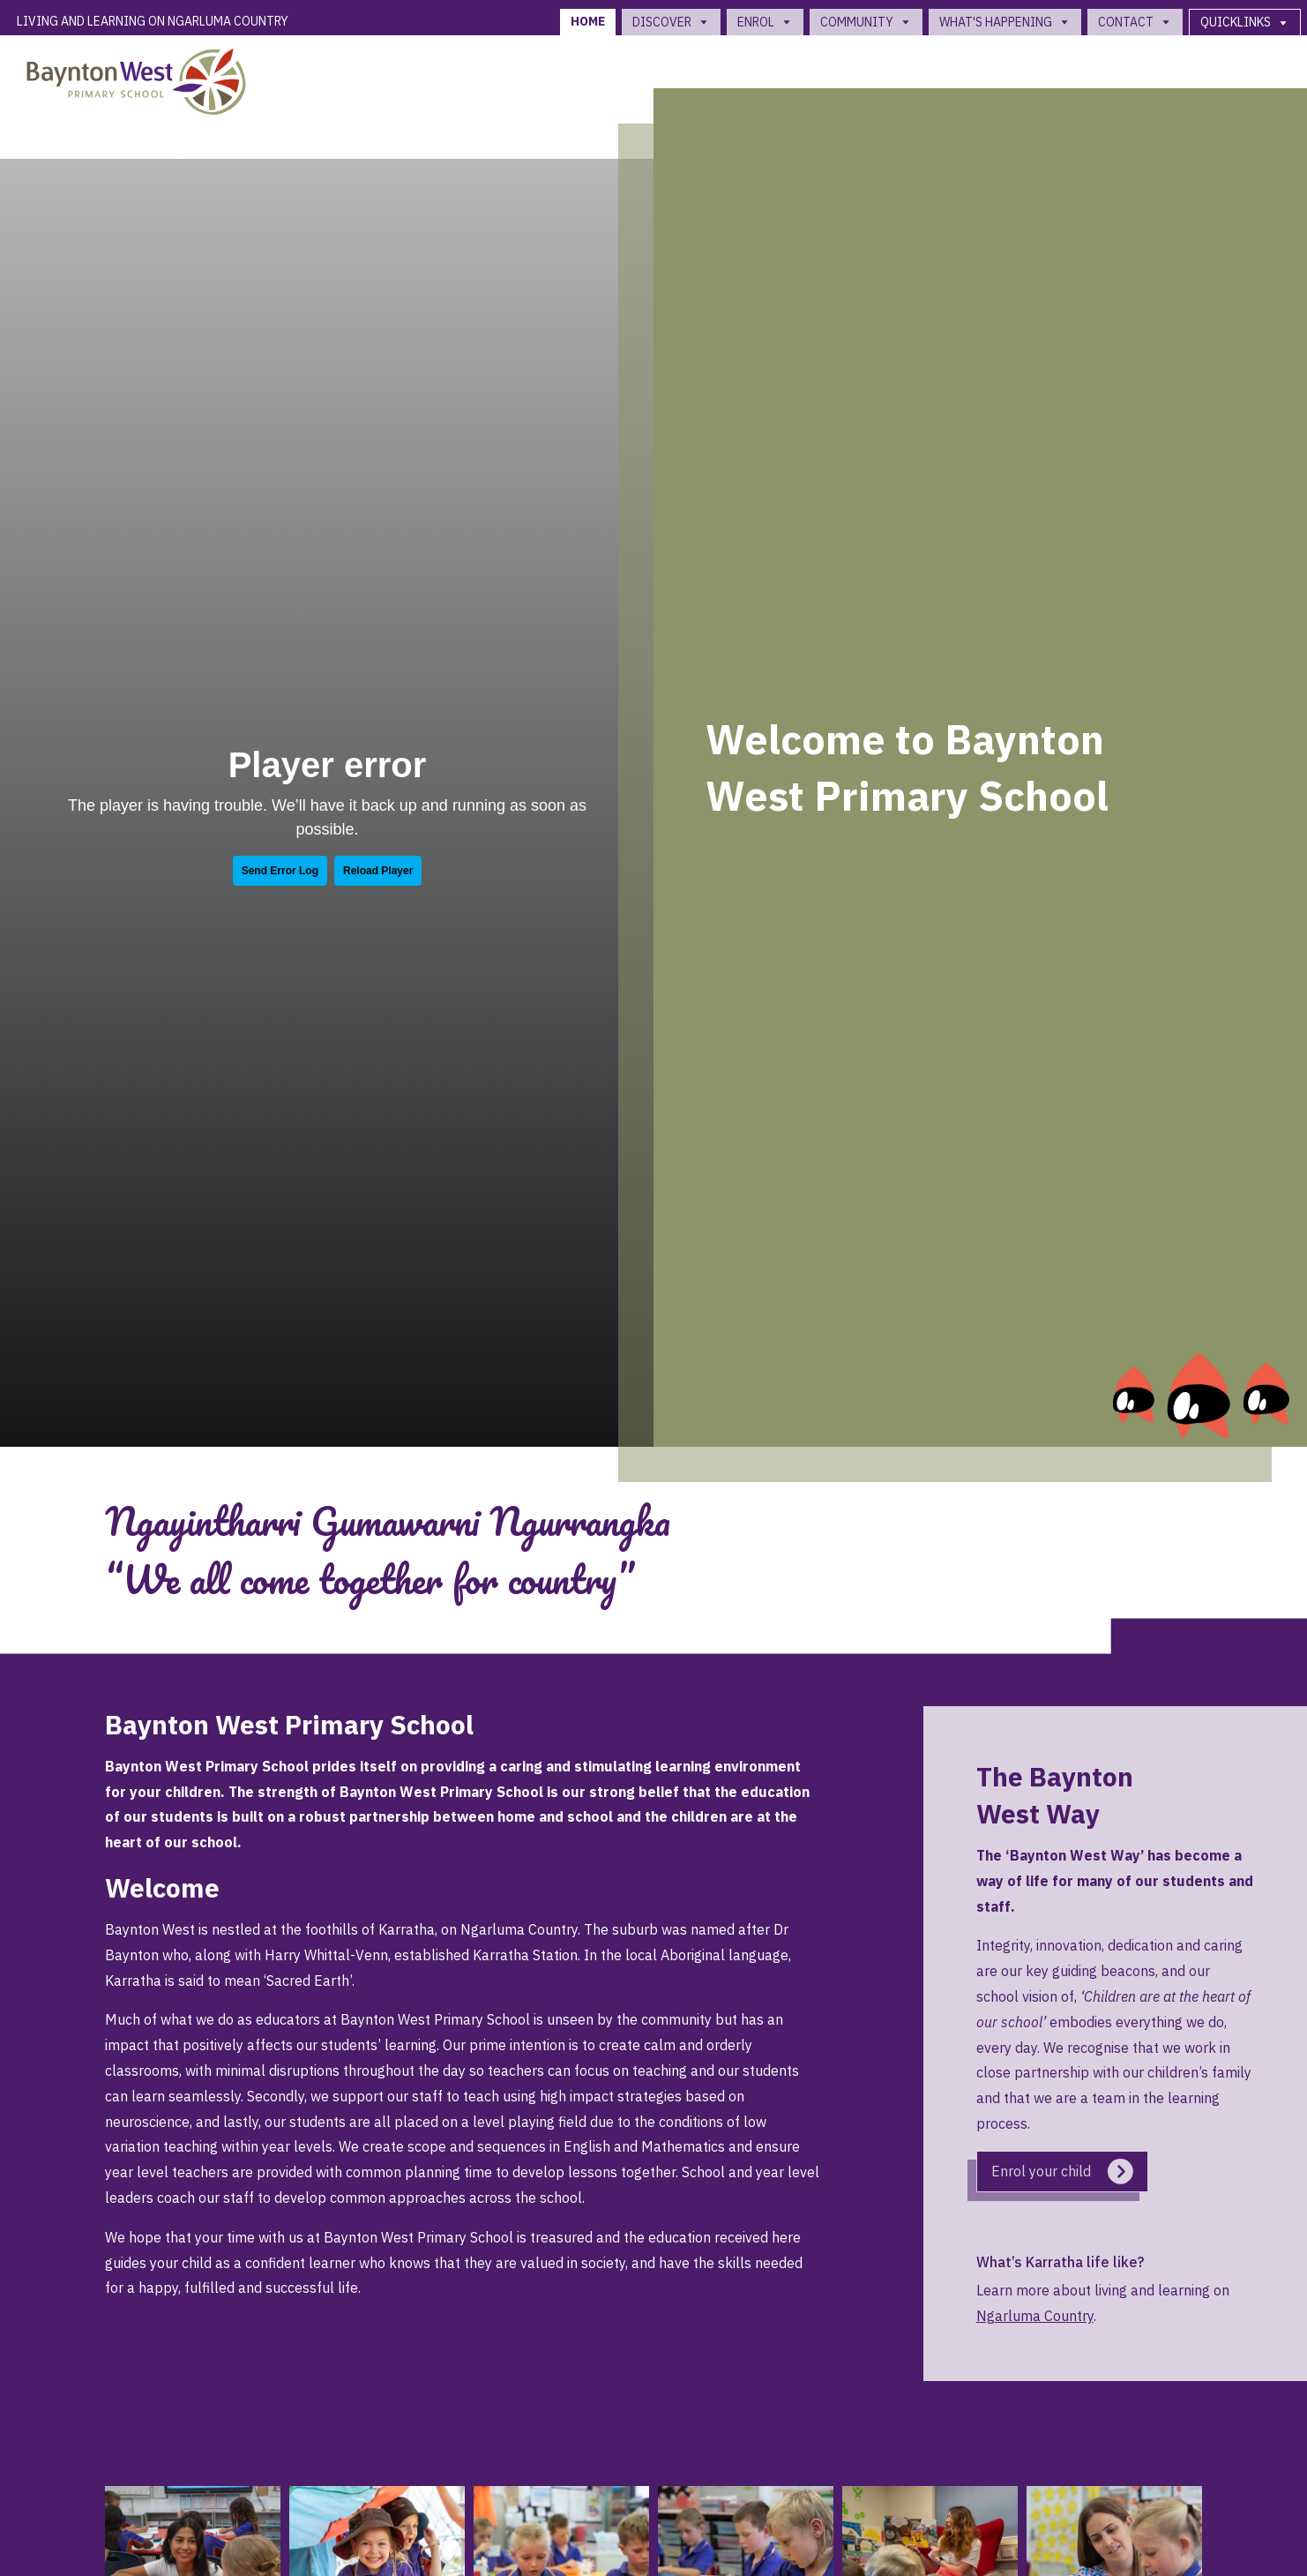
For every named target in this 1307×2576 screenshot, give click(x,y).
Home (588, 21)
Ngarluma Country (1035, 2316)
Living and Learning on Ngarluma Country (152, 21)
